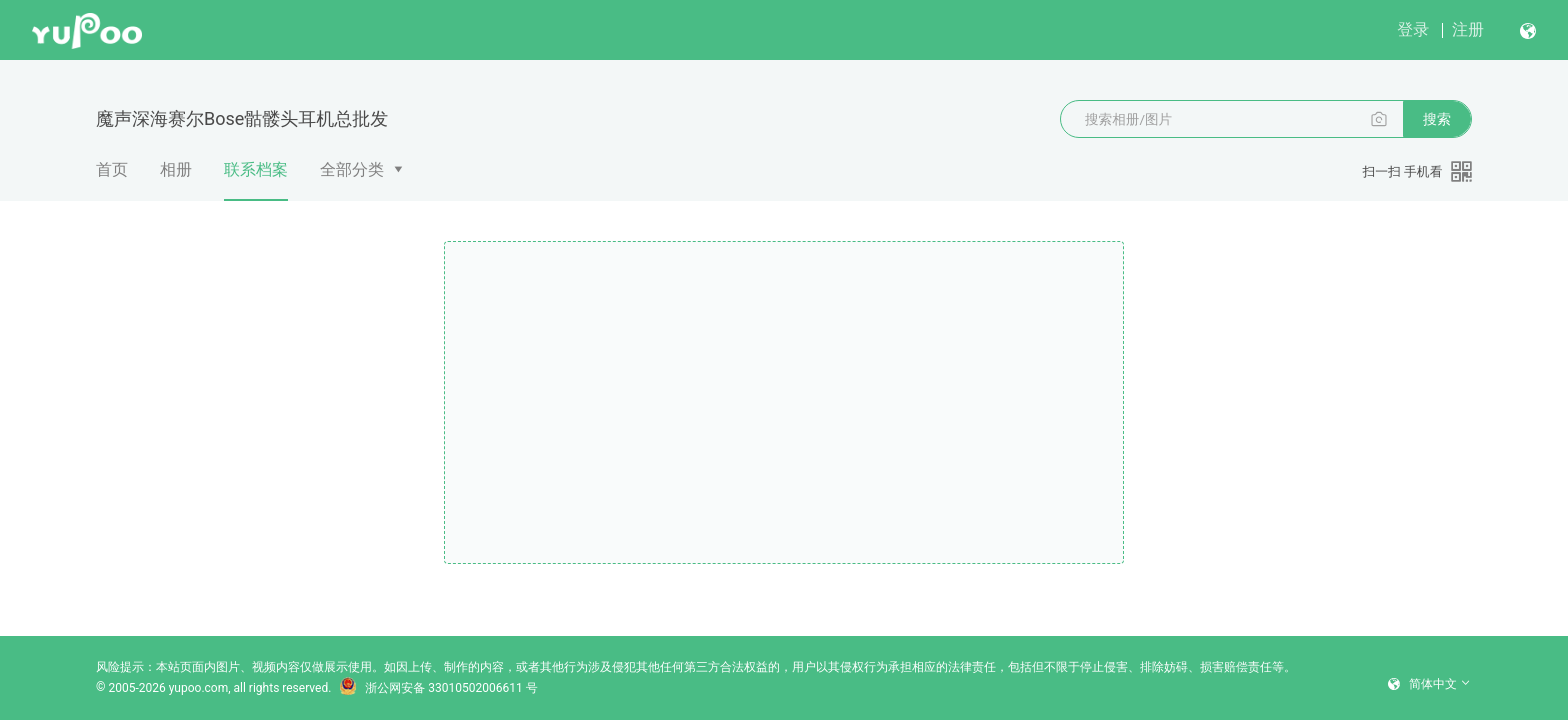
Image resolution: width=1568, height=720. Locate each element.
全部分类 (352, 169)
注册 (1468, 29)
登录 (1413, 29)
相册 (176, 169)
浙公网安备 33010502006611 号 (438, 688)
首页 (112, 169)
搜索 (1437, 119)
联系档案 (256, 180)
